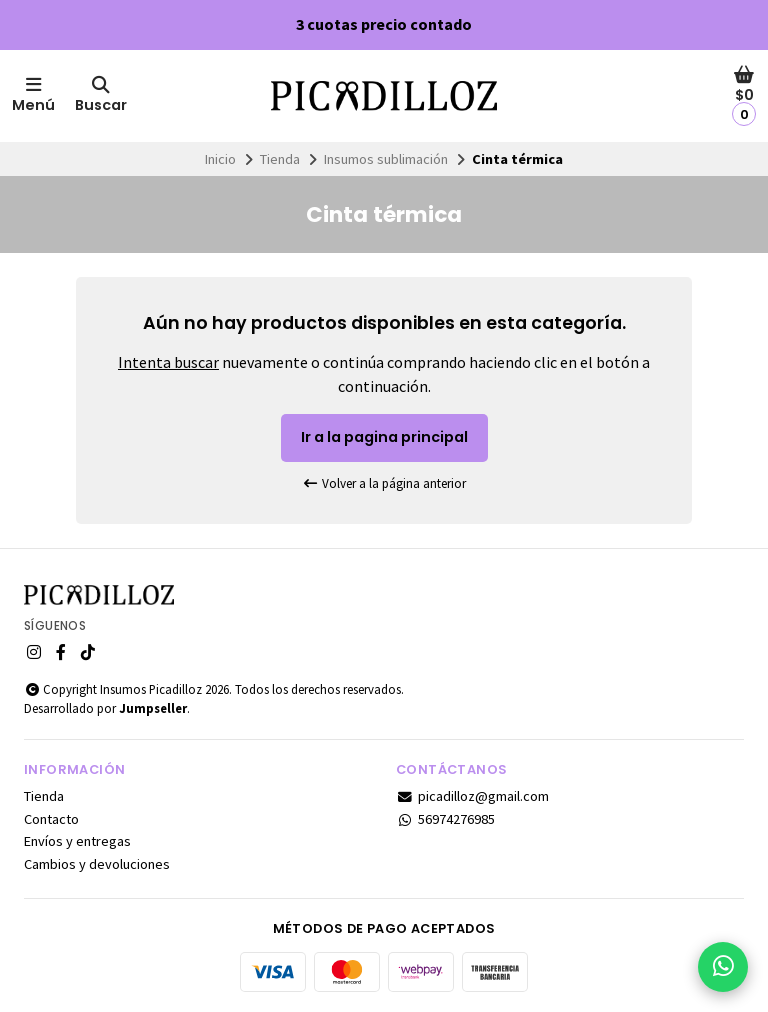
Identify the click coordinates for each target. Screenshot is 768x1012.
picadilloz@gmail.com (472, 796)
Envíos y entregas (77, 841)
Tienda (280, 159)
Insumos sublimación (386, 159)
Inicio (220, 159)
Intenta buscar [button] (168, 362)
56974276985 (445, 819)
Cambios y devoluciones (97, 864)
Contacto (51, 819)
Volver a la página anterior (384, 483)
